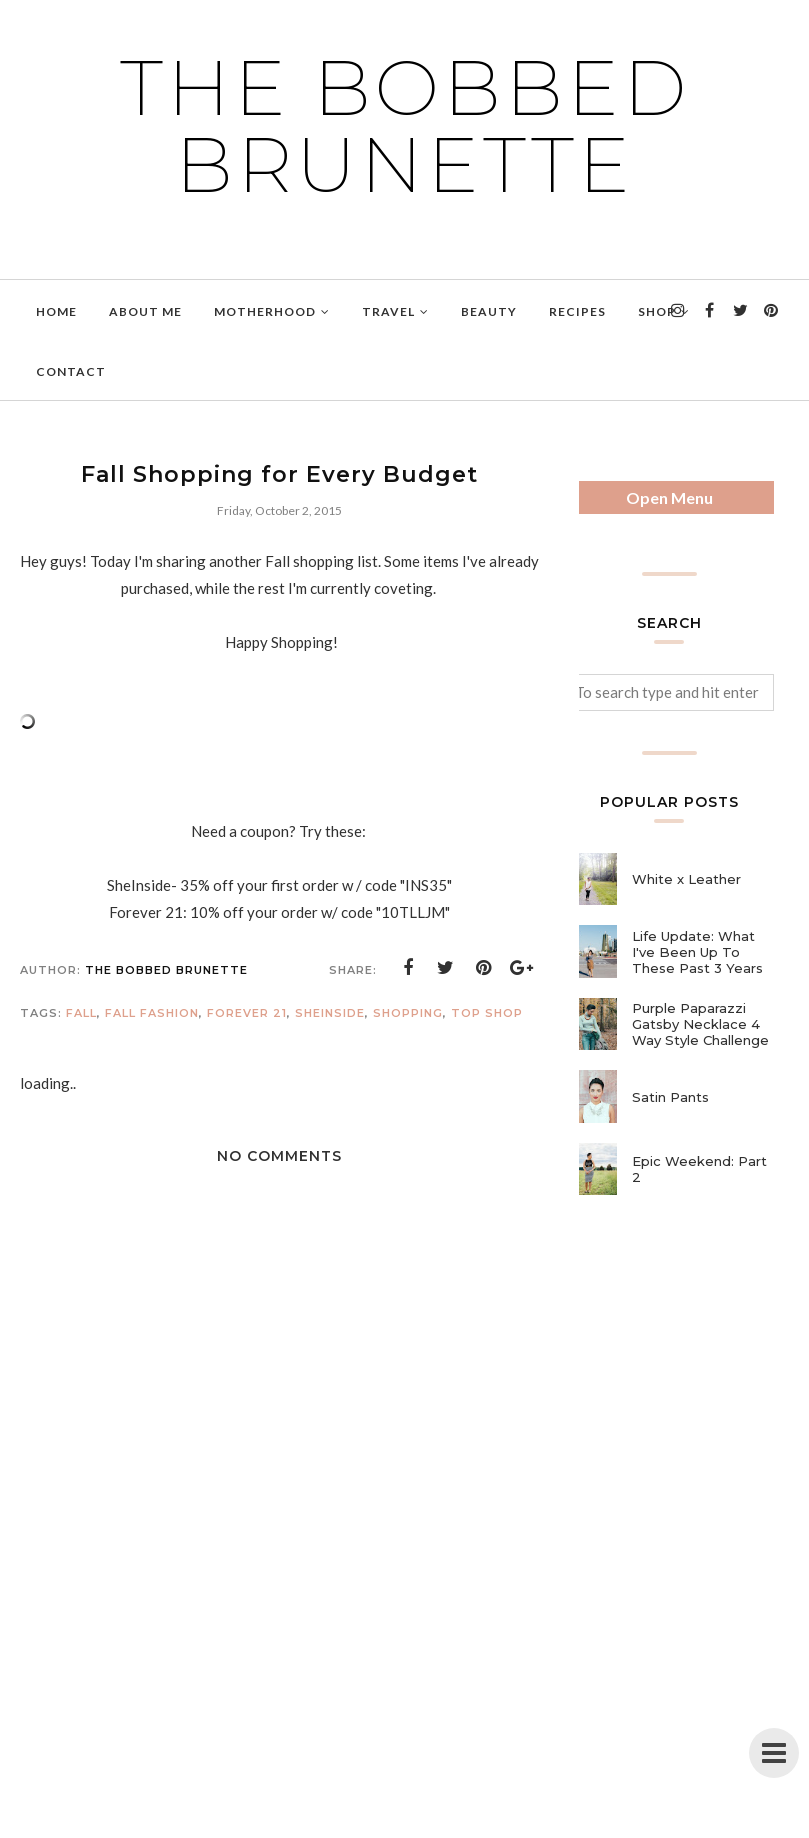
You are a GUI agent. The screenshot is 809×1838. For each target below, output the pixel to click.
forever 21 (247, 1013)
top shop (487, 1013)
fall (81, 1013)
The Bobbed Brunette (405, 126)
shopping (408, 1013)
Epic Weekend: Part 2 (699, 1169)
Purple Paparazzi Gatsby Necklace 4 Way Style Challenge (700, 1024)
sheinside (330, 1013)
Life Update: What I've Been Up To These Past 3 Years (697, 952)
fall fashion (152, 1013)
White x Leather (686, 879)
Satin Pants (670, 1097)
